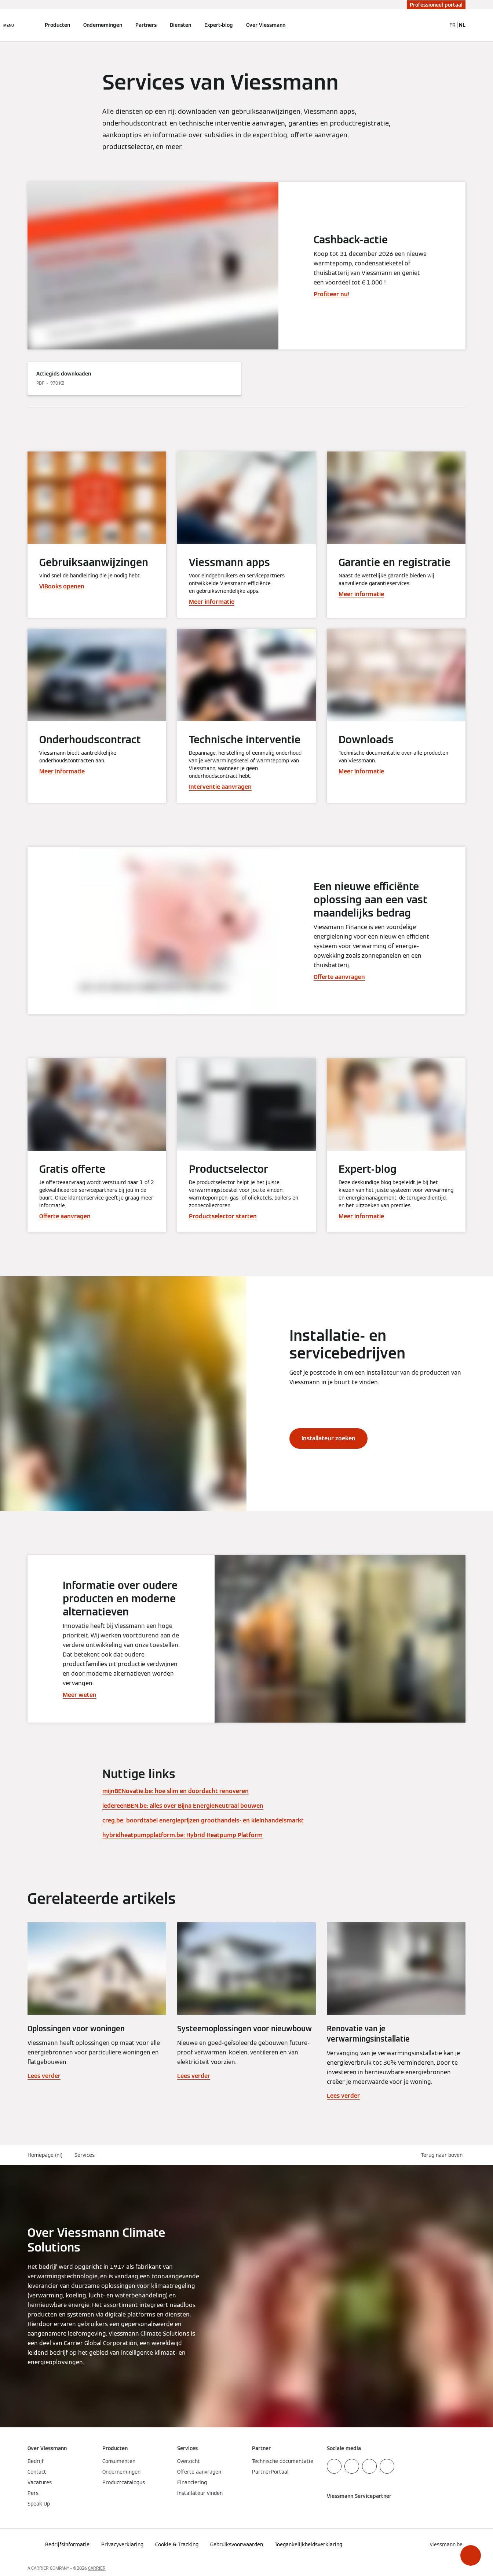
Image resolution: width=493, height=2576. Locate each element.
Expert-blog (218, 25)
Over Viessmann (265, 25)
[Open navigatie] (8, 25)
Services (84, 2155)
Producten (57, 25)
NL (462, 25)
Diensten (180, 25)
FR (452, 25)
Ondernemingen (102, 25)
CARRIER (97, 2568)
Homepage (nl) (45, 2155)
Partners (146, 25)
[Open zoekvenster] (437, 25)
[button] (470, 2555)
